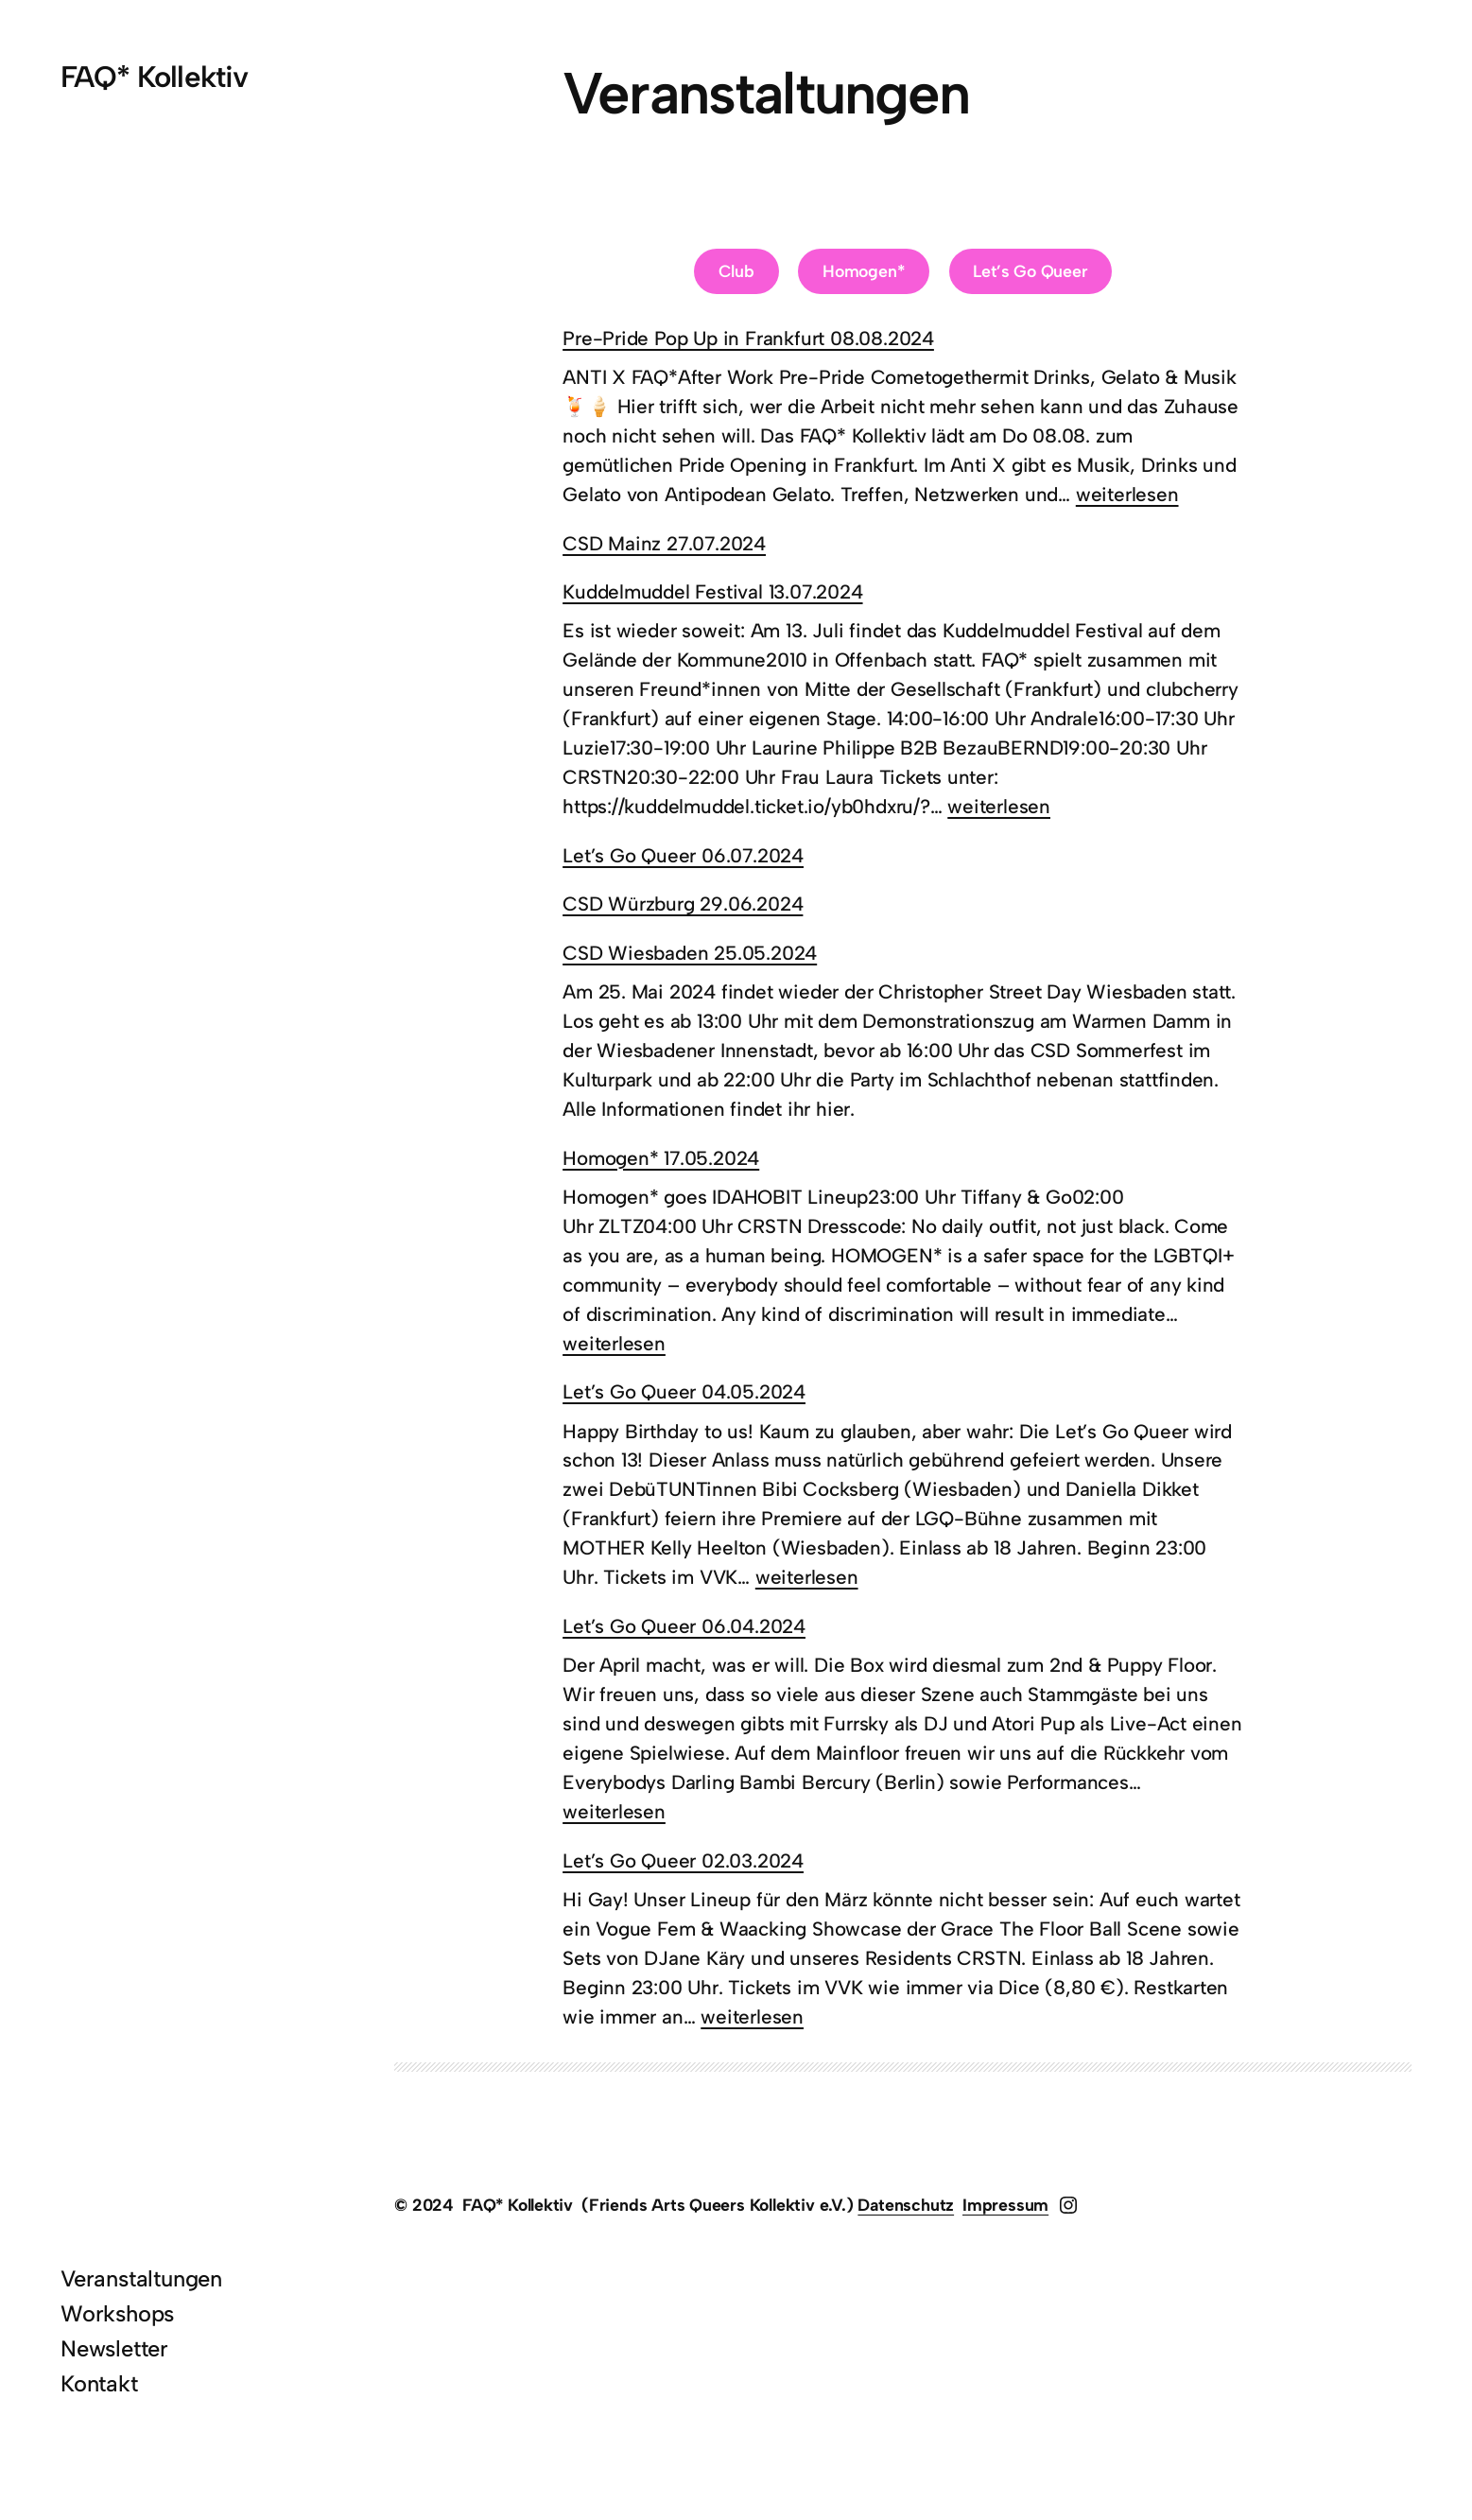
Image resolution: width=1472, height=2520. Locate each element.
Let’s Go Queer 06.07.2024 (683, 855)
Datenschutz (905, 2205)
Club (736, 271)
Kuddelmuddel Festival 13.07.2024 (712, 591)
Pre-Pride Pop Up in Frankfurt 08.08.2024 (748, 338)
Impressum (1005, 2205)
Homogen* (864, 271)
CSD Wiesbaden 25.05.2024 (690, 953)
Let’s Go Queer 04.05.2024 (684, 1391)
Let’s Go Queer (1030, 271)
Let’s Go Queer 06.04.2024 (684, 1626)
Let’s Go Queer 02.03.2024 (683, 1860)
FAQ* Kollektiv (154, 77)
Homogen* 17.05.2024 (661, 1158)
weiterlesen (1127, 494)
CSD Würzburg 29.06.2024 (683, 903)
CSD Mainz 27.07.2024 (664, 543)
